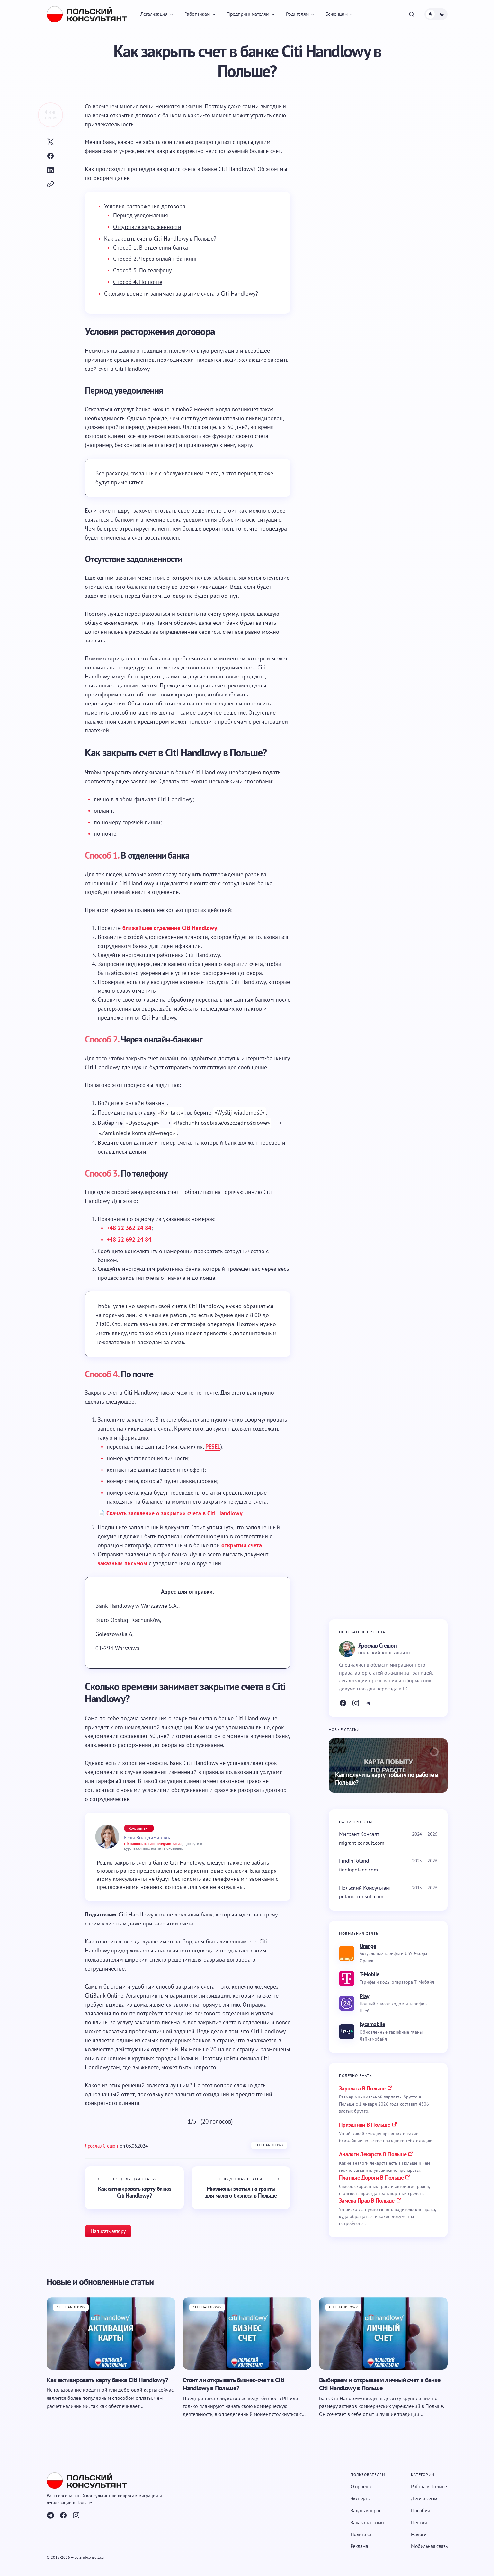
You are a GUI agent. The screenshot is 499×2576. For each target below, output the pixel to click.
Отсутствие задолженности (147, 227)
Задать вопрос (366, 2510)
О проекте (361, 2486)
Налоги (418, 2534)
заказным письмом (122, 1563)
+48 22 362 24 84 (129, 1228)
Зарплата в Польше (362, 2088)
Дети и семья (424, 2498)
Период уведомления (140, 215)
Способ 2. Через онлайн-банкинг (155, 258)
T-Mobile (369, 1974)
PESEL (212, 1446)
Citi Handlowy (269, 2145)
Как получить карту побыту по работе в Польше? (386, 1779)
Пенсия (419, 2522)
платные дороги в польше (371, 2177)
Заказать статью (367, 2522)
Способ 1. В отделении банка (150, 247)
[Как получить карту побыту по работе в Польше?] (388, 1765)
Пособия (420, 2510)
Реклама (359, 2546)
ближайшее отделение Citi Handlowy (169, 928)
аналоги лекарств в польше (372, 2154)
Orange (368, 1946)
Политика (361, 2534)
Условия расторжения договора (144, 206)
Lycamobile (372, 2024)
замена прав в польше (367, 2200)
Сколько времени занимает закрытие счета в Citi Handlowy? (181, 293)
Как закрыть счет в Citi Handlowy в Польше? (160, 238)
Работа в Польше (429, 2486)
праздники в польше (364, 2124)
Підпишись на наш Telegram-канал (153, 1843)
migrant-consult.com (361, 1843)
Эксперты (361, 2498)
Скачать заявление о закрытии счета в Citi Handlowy (174, 1513)
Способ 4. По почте (137, 282)
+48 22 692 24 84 (129, 1239)
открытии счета (241, 1545)
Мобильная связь (429, 2546)
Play (364, 1996)
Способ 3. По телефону (142, 270)
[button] (411, 14)
